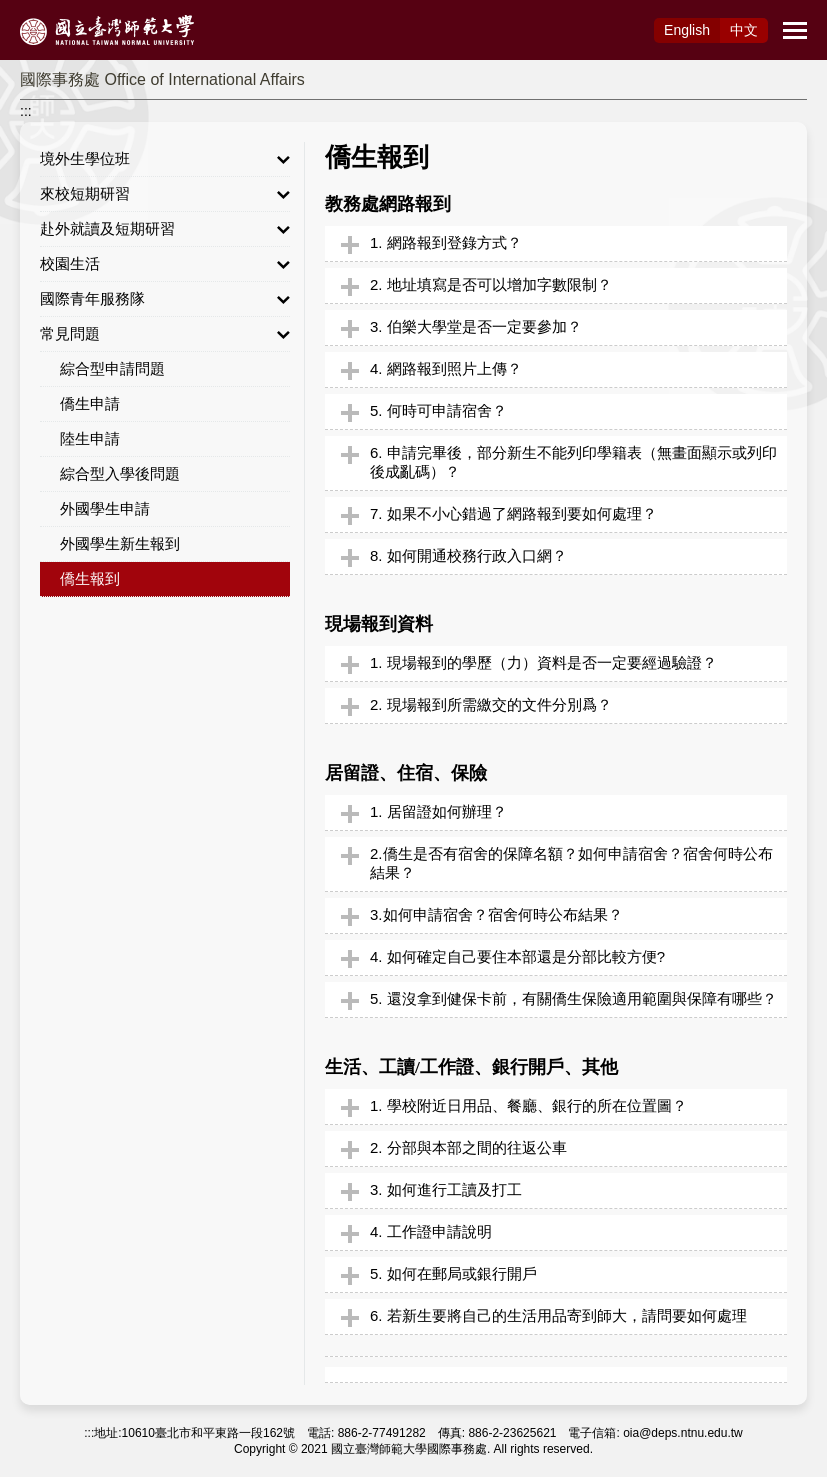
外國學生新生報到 (120, 543)
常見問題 (165, 334)
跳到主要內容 (42, 11)
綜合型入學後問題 (120, 473)
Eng (687, 30)
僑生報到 (90, 578)
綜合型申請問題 (112, 368)
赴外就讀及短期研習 (165, 229)
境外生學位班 (165, 159)
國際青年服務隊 (165, 299)
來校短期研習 (165, 194)
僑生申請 (90, 403)
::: (26, 111)
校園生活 (165, 264)
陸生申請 (90, 438)
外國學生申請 (105, 508)
